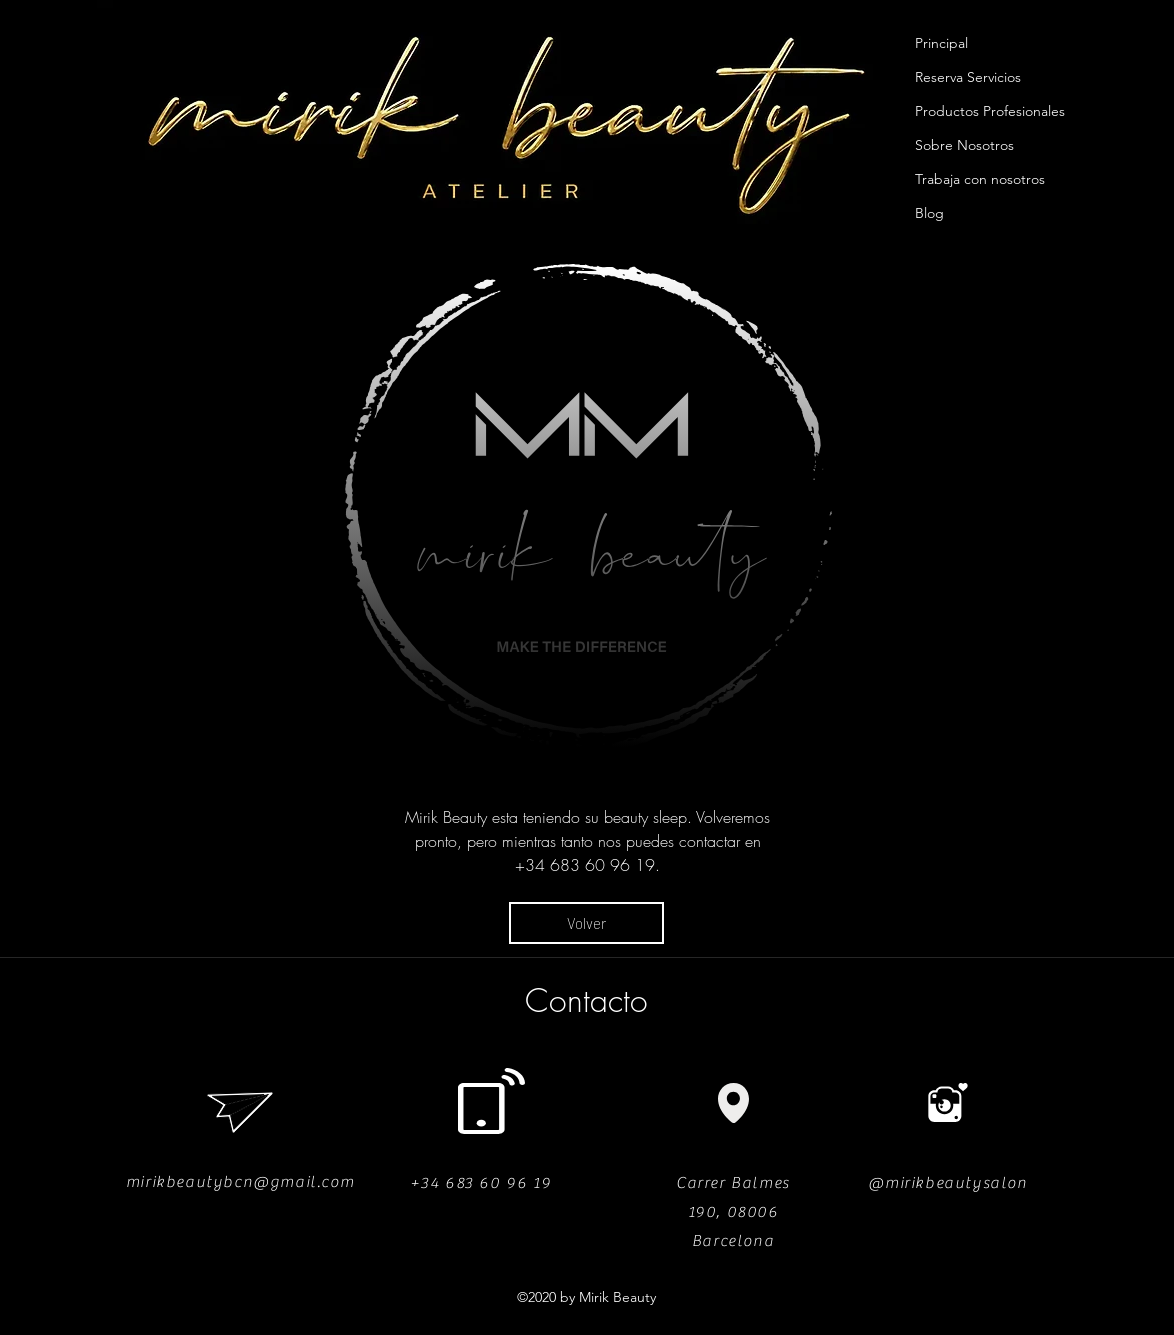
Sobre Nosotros (964, 145)
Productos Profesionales (990, 111)
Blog (929, 213)
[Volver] (586, 923)
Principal (941, 43)
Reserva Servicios (968, 77)
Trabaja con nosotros (980, 179)
